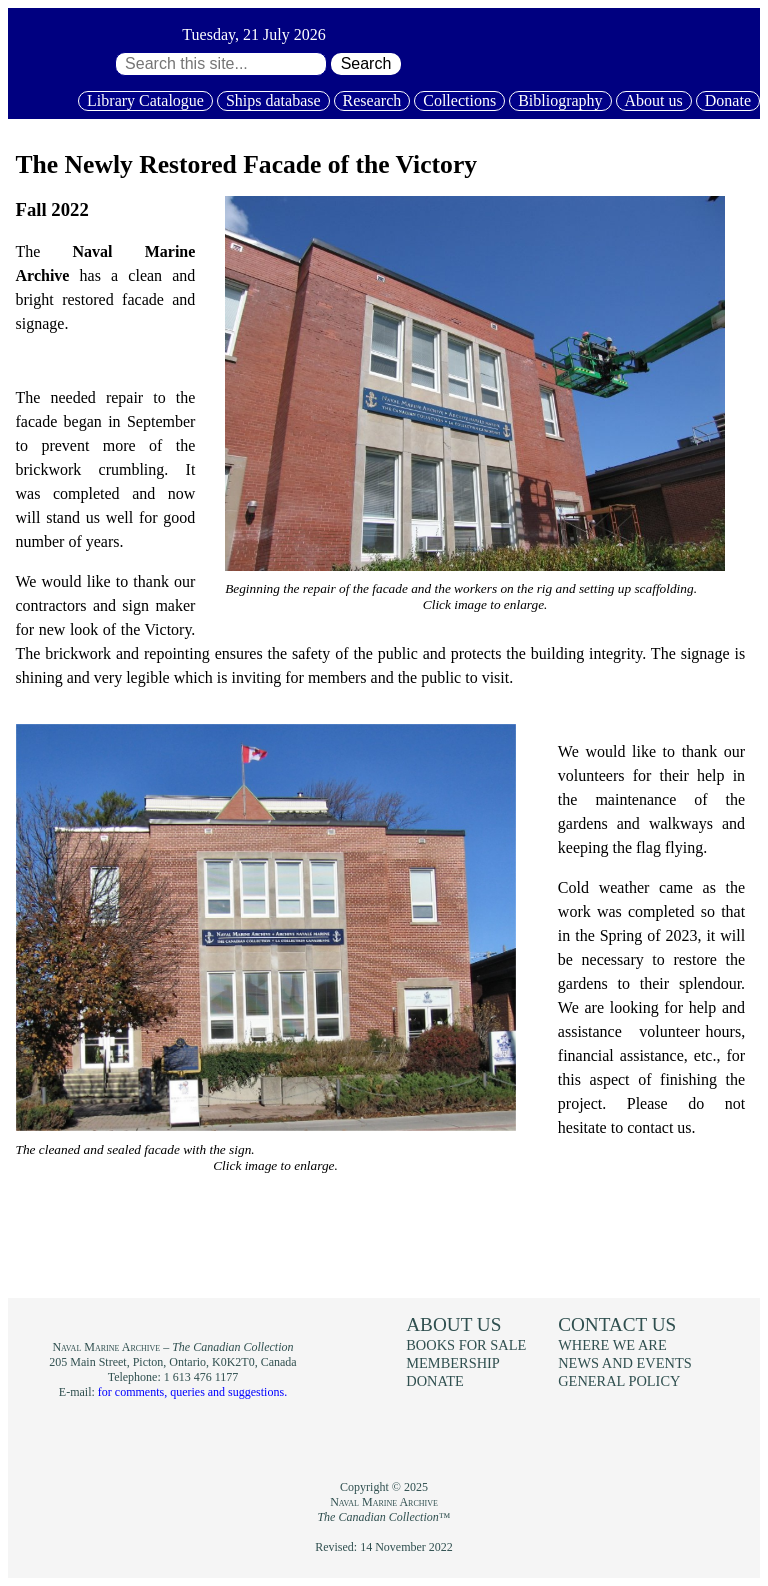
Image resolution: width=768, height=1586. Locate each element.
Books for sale (466, 1345)
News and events (625, 1363)
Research (372, 100)
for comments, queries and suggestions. (192, 1392)
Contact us (617, 1324)
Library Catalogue (145, 100)
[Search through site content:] (221, 64)
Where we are (612, 1345)
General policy (619, 1381)
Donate (728, 100)
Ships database (273, 100)
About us (654, 100)
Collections (459, 100)
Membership (453, 1363)
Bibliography (560, 100)
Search (366, 63)
